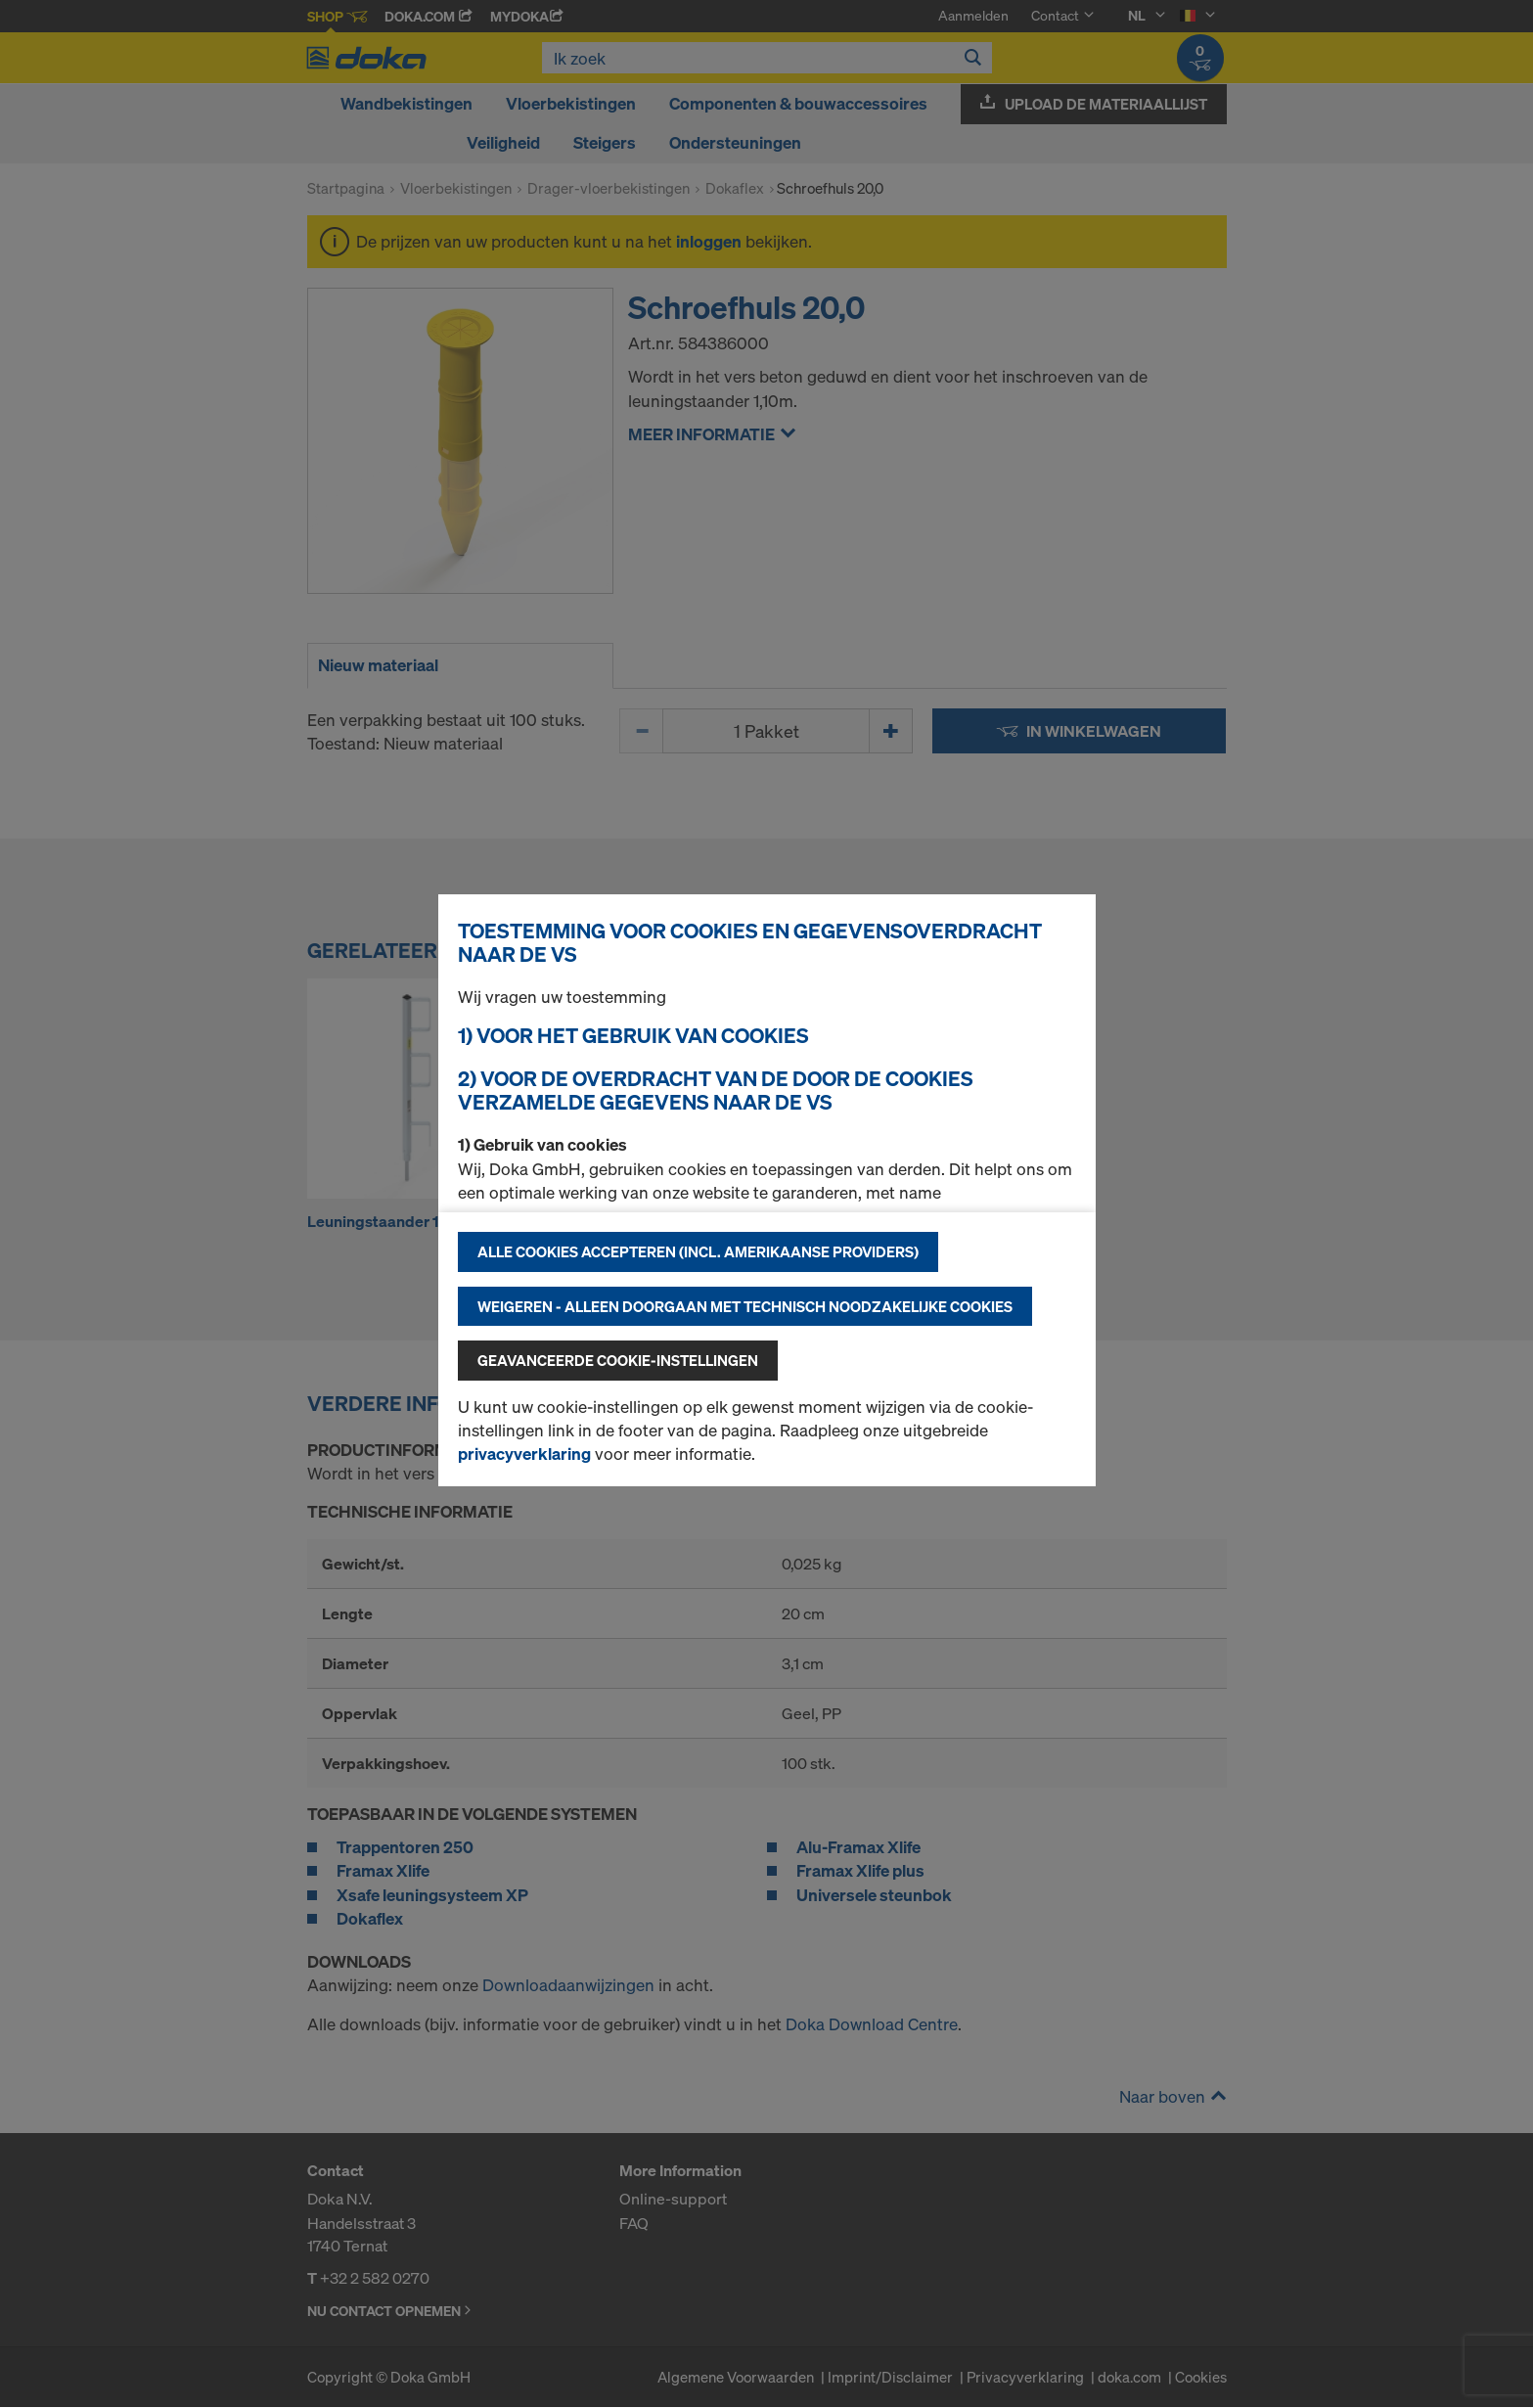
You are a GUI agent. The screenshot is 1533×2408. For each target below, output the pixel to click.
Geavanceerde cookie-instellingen (617, 1360)
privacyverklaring (524, 1453)
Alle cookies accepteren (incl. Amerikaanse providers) (698, 1251)
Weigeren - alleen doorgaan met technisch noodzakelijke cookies (745, 1306)
